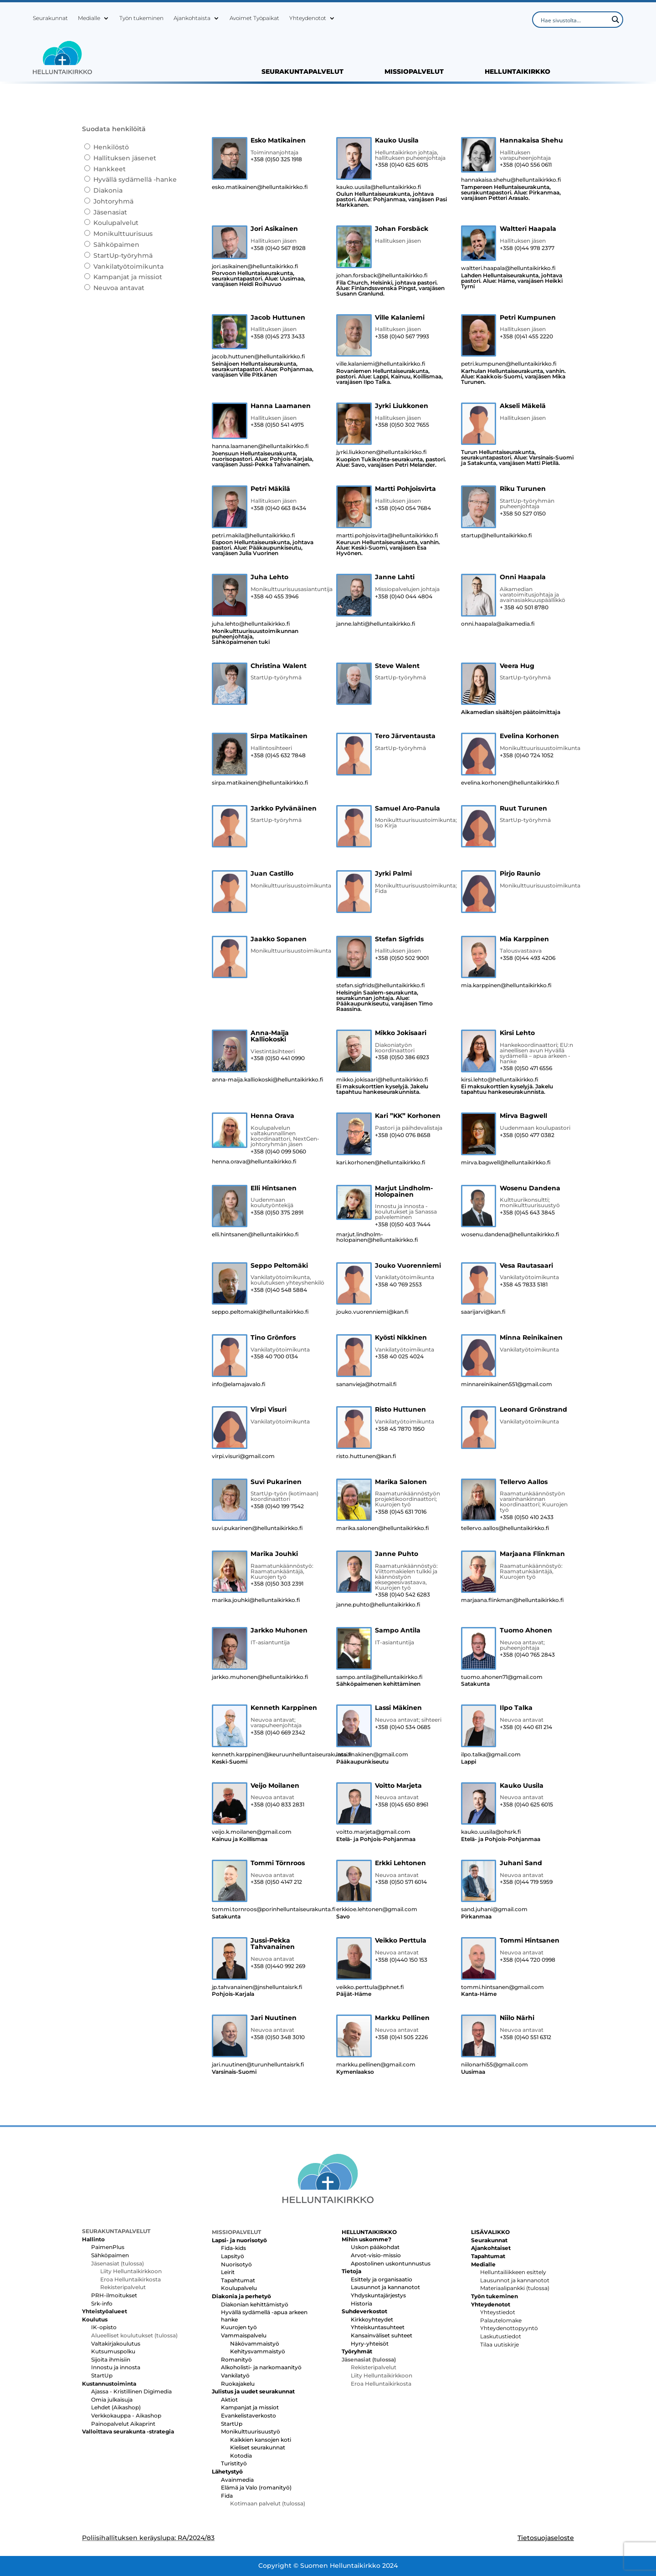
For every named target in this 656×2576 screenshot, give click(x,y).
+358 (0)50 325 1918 (276, 159)
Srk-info (102, 2303)
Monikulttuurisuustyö (250, 2431)
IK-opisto (104, 2327)
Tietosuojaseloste (546, 2538)
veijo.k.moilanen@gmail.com (252, 1832)
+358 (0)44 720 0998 (527, 1960)
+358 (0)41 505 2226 (401, 2037)
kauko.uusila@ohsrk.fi (491, 1832)
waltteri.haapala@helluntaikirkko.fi (508, 268)
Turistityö (234, 2463)
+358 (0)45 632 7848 (278, 755)
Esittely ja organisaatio (381, 2279)
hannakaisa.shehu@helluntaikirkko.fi (511, 180)
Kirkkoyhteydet (372, 2319)
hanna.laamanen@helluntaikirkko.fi (260, 446)
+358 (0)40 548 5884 (279, 1290)
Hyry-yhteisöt (370, 2343)
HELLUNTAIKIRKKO (517, 72)
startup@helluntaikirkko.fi (496, 535)
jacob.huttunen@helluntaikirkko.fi (258, 356)
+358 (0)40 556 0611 (526, 165)
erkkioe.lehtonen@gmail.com (376, 1909)
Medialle (89, 18)
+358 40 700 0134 (274, 1356)
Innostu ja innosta (115, 2367)
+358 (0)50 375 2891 (277, 1212)
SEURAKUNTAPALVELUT (302, 72)
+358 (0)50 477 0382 (527, 1135)
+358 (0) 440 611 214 (526, 1727)
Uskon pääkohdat (375, 2247)
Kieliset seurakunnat (257, 2447)
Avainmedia (237, 2479)
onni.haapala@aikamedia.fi (498, 624)
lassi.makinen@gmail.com (372, 1754)
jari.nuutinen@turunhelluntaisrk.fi (258, 2064)
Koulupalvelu (239, 2288)
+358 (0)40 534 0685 (402, 1727)
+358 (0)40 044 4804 (403, 596)
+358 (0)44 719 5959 (526, 1882)
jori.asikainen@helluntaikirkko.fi (255, 266)
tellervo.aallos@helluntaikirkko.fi (505, 1528)
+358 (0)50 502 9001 (402, 958)
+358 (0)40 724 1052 (527, 755)
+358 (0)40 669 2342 (278, 1732)
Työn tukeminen (141, 18)
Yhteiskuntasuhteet (378, 2327)
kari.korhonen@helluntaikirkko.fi (380, 1162)
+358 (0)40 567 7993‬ (402, 336)
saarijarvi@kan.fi (483, 1312)
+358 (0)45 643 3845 (527, 1212)
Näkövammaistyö (254, 2343)
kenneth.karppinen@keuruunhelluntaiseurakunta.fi (268, 1754)
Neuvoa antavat (118, 288)
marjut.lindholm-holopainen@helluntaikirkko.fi (377, 1237)
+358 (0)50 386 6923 (402, 1057)
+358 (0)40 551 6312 (525, 2037)
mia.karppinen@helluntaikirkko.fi (506, 985)
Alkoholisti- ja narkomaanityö (261, 2367)
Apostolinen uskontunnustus (390, 2263)
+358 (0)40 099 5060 (278, 1151)
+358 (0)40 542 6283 (402, 1594)
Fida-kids (233, 2247)
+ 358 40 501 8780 (524, 607)
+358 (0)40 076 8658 (402, 1135)
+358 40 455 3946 (274, 596)
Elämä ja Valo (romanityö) (256, 2487)
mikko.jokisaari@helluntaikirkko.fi (382, 1079)
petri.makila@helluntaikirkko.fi (253, 535)
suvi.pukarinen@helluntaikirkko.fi (257, 1528)
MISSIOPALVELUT (414, 72)
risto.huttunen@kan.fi (366, 1456)
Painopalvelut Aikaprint (123, 2423)
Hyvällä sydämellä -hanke (135, 179)
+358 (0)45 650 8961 (401, 1804)
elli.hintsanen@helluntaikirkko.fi (255, 1234)
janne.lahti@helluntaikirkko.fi (375, 624)
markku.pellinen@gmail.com (375, 2064)
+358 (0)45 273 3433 (278, 336)
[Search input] (573, 20)
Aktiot (229, 2399)
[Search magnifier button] (615, 19)
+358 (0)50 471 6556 (526, 1068)
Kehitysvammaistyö (257, 2351)
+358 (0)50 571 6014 (401, 1882)
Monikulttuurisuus (123, 234)
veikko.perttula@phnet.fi (370, 1987)
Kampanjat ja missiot (127, 277)
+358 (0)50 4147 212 (276, 1882)
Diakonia (108, 190)
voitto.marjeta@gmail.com (373, 1832)
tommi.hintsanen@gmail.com (502, 1987)
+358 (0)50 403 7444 (402, 1224)
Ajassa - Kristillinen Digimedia (131, 2391)
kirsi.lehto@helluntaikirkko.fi (499, 1079)
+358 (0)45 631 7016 (400, 1512)
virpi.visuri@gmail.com (243, 1456)
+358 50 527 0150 (523, 513)
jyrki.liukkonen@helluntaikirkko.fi (381, 452)
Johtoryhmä (113, 201)
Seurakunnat (50, 18)
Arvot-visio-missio (376, 2255)
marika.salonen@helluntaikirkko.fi (382, 1528)
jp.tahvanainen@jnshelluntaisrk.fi (257, 1987)
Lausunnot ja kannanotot (385, 2287)
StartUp (102, 2375)
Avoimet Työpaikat (254, 18)
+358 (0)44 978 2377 (527, 248)
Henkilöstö (111, 147)
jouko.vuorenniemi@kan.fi (372, 1312)
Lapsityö (232, 2256)
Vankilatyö (235, 2375)
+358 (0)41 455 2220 (526, 336)
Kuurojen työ (239, 2327)
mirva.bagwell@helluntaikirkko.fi (506, 1162)
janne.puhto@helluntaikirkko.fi (378, 1604)
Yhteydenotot (307, 18)
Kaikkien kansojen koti (260, 2439)
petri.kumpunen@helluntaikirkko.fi (509, 364)
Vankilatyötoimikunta (128, 266)
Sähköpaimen (116, 244)
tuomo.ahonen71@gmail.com (502, 1677)
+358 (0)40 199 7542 (277, 1506)
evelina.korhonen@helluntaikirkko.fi (510, 783)
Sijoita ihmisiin (110, 2359)
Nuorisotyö (236, 2264)
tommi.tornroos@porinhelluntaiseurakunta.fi (268, 1909)
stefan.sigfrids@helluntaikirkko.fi (380, 985)
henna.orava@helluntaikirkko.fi (254, 1161)
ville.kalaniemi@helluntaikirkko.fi (380, 364)
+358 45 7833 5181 (524, 1284)
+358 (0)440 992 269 (278, 1966)
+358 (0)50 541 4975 (277, 425)
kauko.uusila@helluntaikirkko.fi (378, 187)
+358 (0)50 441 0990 (278, 1058)
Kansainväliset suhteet (381, 2335)
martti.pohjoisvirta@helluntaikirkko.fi (387, 535)
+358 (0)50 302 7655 (402, 425)
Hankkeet (109, 169)
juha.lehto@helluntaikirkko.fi (251, 624)
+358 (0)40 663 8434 (278, 508)
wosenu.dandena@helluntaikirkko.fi (510, 1234)
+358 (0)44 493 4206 (527, 958)
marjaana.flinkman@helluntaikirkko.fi (512, 1600)
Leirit (228, 2272)
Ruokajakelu (238, 2383)
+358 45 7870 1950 (400, 1429)
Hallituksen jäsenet (124, 158)
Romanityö (236, 2359)
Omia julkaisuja (112, 2399)
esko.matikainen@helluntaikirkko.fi (260, 187)
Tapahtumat (238, 2280)
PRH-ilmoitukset (114, 2295)
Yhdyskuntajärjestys (378, 2295)
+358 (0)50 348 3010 (278, 2037)
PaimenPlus (107, 2247)
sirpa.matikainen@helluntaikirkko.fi (260, 783)
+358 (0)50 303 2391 (277, 1583)
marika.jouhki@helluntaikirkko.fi (256, 1600)
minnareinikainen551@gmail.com (506, 1384)
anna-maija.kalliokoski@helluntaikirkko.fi (267, 1079)
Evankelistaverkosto (248, 2415)
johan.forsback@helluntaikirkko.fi (382, 275)
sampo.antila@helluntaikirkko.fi (379, 1677)
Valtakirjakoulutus (115, 2343)
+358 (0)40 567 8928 (278, 248)
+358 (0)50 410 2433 (527, 1517)
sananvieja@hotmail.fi (366, 1384)
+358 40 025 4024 (399, 1356)
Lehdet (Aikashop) (116, 2407)
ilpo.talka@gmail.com (491, 1754)
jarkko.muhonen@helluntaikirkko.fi (260, 1677)
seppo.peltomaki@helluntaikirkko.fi (260, 1312)
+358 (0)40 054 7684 (403, 508)
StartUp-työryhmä (123, 255)
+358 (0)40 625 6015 (401, 165)
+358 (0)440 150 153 (401, 1960)
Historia (361, 2303)
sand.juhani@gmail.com (494, 1909)
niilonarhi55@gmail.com (494, 2064)
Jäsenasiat (110, 212)
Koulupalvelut (115, 223)
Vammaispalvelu (243, 2335)
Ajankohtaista (192, 18)
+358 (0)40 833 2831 (277, 1804)
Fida (227, 2495)
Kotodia (241, 2455)
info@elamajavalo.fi (239, 1384)
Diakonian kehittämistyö (254, 2304)
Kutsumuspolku (113, 2351)
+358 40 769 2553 (398, 1284)
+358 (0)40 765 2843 (527, 1655)
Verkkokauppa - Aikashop (126, 2415)
